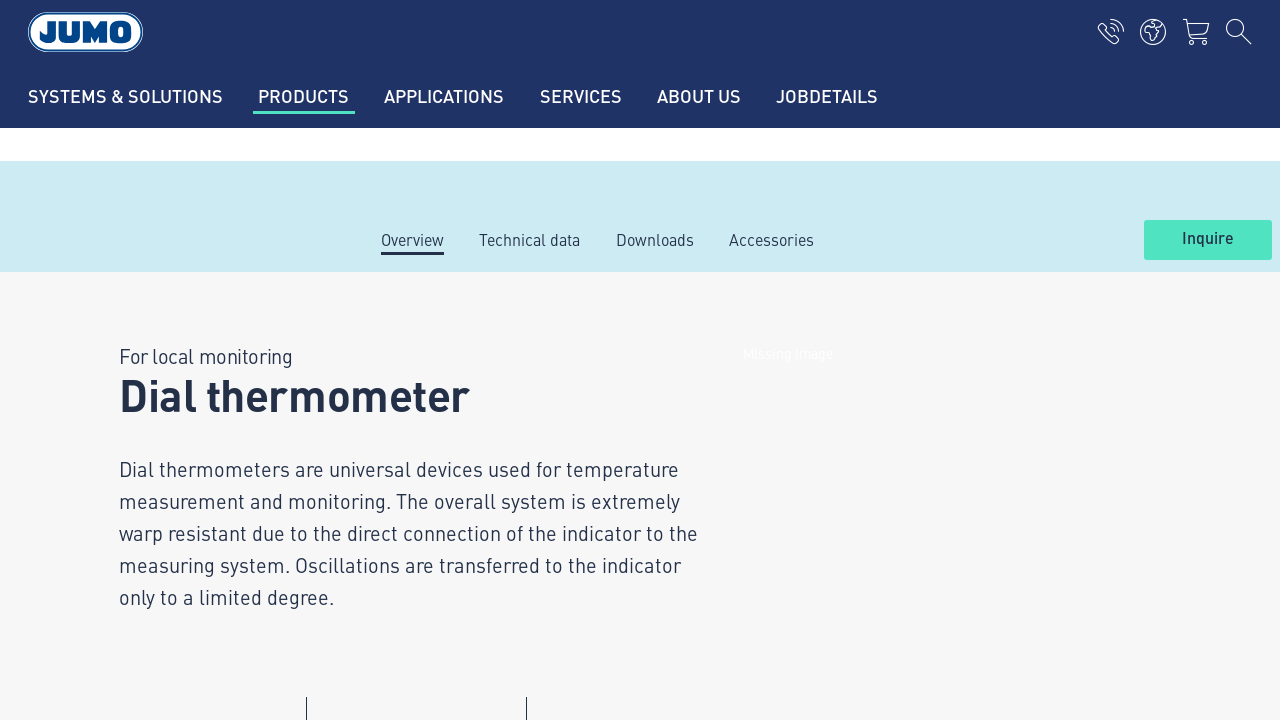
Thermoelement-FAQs (445, 496)
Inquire (1208, 239)
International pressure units (466, 418)
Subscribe (1144, 487)
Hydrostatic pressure (442, 379)
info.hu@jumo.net (188, 502)
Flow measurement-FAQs (457, 535)
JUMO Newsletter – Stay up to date (788, 455)
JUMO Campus (420, 457)
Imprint (98, 583)
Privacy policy (120, 622)
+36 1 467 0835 (203, 477)
